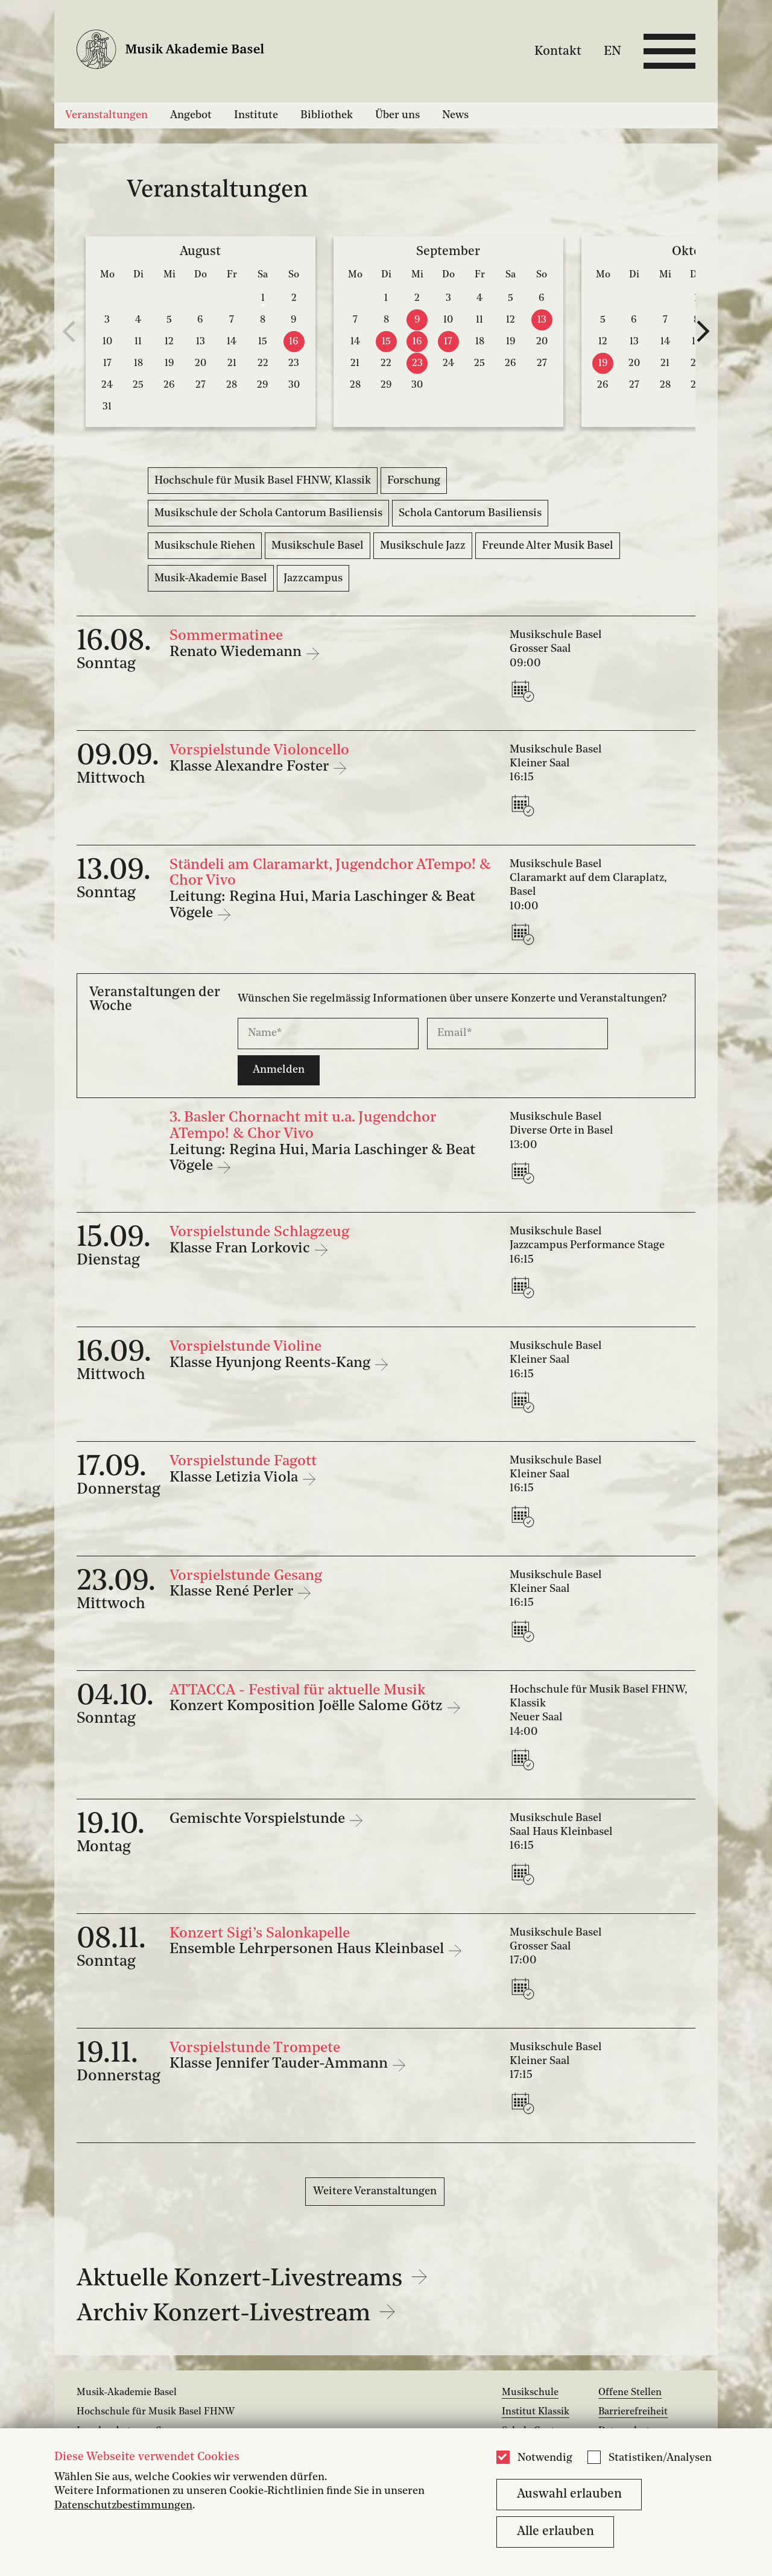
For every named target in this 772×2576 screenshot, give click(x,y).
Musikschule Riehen (204, 545)
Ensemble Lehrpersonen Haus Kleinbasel (308, 1949)
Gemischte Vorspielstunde (259, 1819)
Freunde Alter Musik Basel (547, 545)
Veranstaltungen (106, 115)
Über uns (397, 115)
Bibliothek (326, 115)
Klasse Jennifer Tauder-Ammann (280, 2064)
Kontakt (557, 51)
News (455, 115)
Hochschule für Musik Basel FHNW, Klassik (262, 480)
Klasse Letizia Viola (235, 1478)
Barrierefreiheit (633, 2412)
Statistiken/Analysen (660, 2458)
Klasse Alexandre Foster (250, 767)
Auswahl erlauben (569, 2494)
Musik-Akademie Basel (210, 578)
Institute (256, 115)
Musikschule (530, 2393)
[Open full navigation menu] (669, 51)
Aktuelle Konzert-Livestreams (252, 2279)
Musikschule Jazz (423, 545)
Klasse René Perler (233, 1592)
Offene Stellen (630, 2393)
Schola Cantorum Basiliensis (470, 513)
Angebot (191, 115)
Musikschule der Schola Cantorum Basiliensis (268, 513)
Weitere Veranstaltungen (375, 2191)
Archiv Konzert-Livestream (236, 2314)
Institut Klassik (535, 2412)
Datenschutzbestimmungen (123, 2506)
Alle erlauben (555, 2531)
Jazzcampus (313, 578)
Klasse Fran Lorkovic (241, 1249)
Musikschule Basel (317, 545)
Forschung (413, 480)
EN (612, 51)
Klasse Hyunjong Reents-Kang (271, 1363)
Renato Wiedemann (237, 652)
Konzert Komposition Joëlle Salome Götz (307, 1706)
